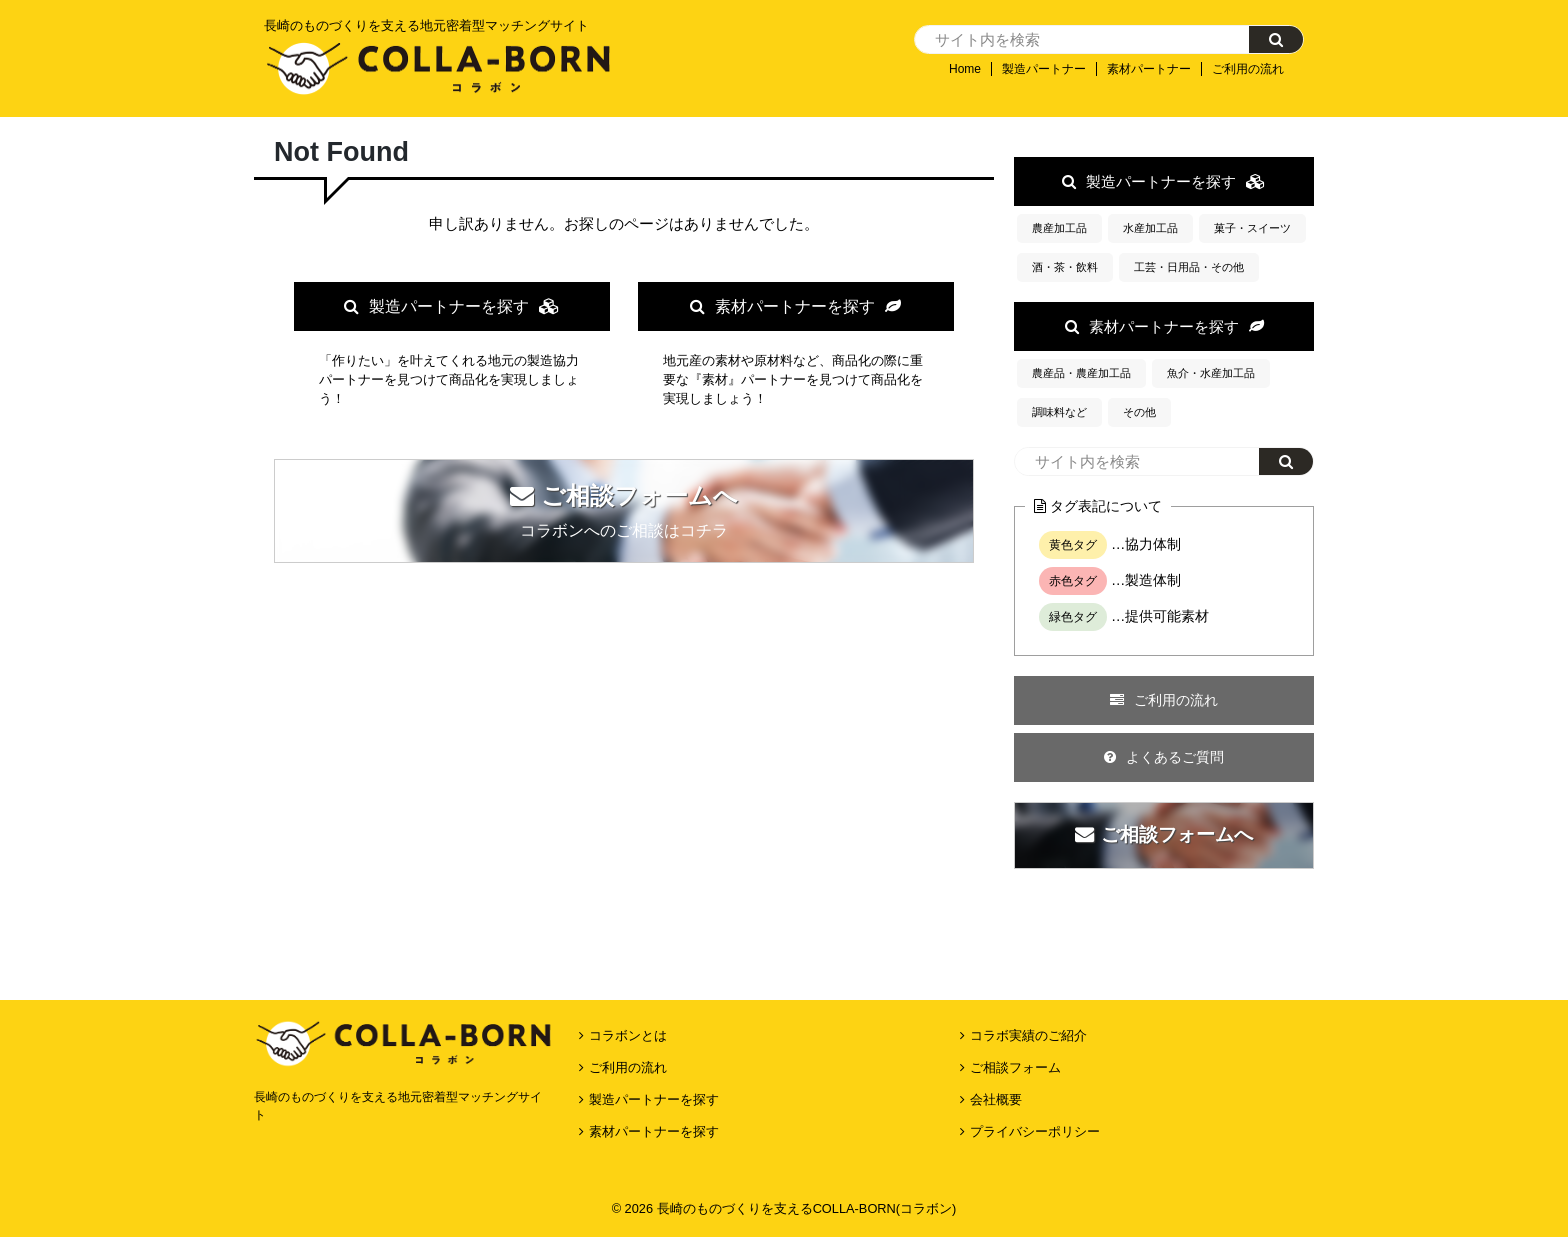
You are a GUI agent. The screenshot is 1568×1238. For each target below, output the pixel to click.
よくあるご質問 (1164, 757)
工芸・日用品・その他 (1189, 267)
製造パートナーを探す (452, 306)
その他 (1139, 412)
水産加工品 (1150, 228)
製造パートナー (1044, 69)
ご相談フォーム (1015, 986)
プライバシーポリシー (1035, 1050)
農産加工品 (1059, 228)
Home (965, 69)
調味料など (1059, 412)
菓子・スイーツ (1252, 228)
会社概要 (996, 1018)
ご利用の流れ (1248, 69)
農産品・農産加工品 (1081, 373)
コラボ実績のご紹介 (1028, 954)
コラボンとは (628, 954)
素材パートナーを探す (795, 306)
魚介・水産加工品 (1211, 373)
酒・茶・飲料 (1065, 267)
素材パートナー (1149, 69)
